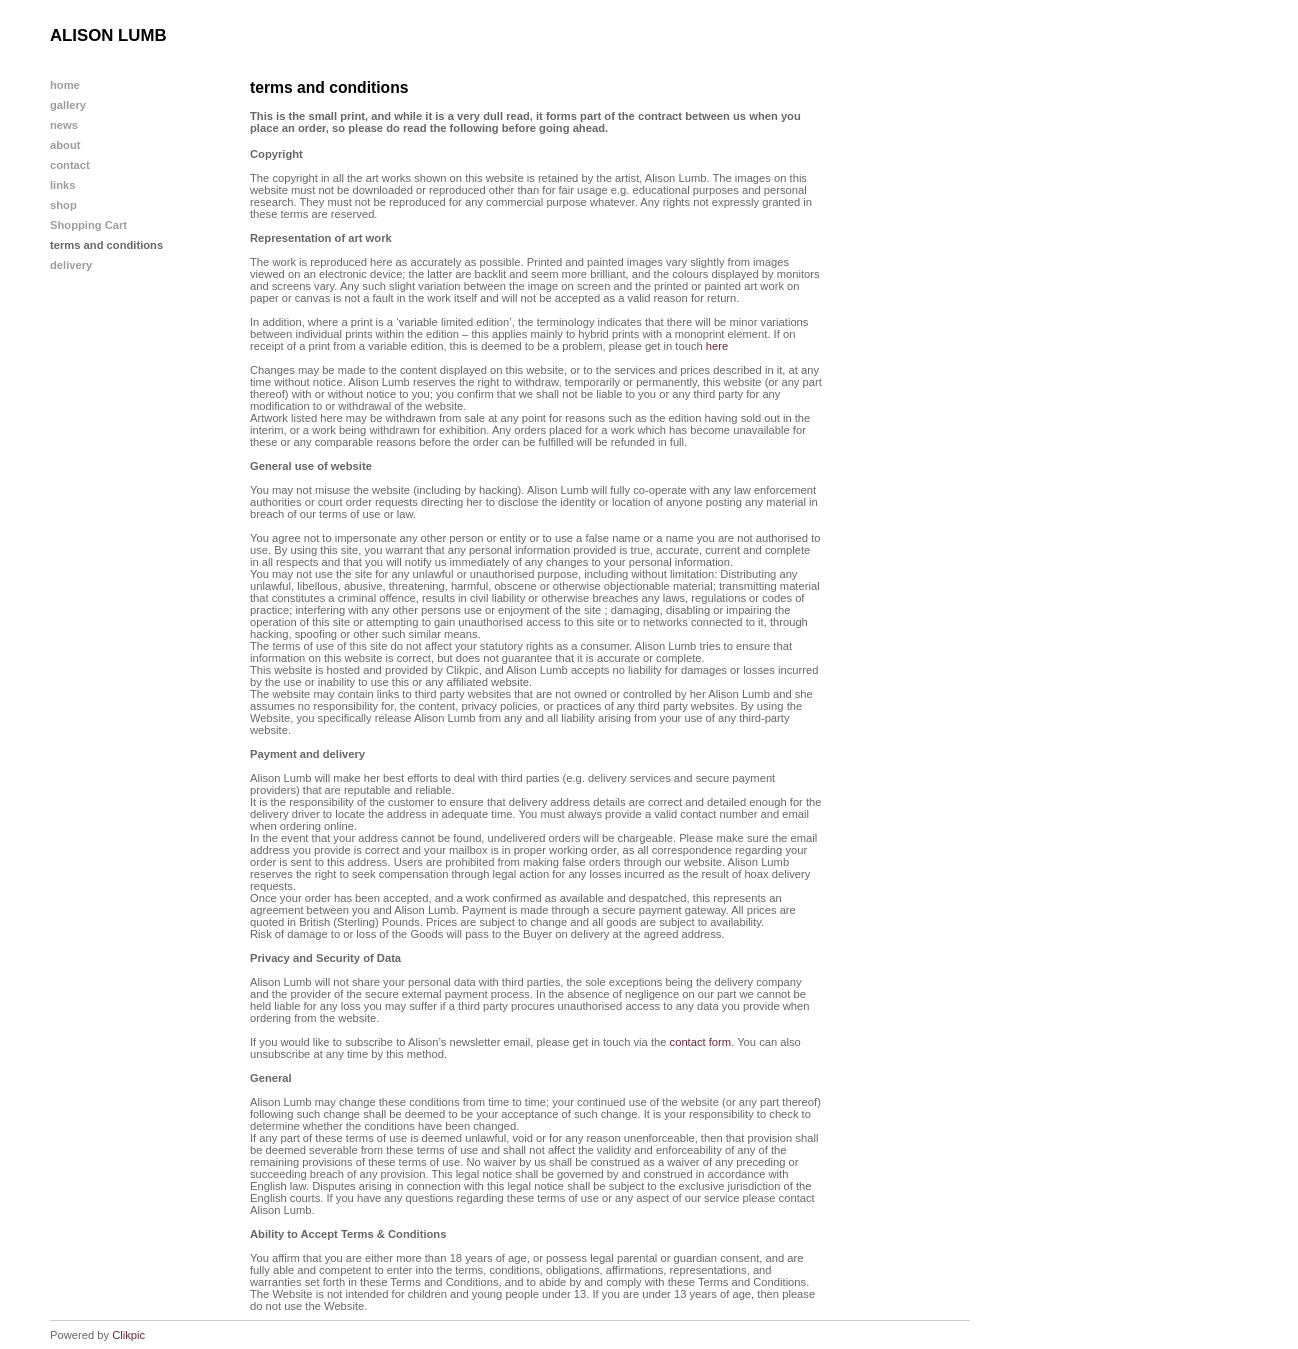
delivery (71, 265)
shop (63, 205)
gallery (68, 105)
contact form (701, 1042)
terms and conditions (106, 245)
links (63, 185)
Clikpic (128, 1335)
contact (70, 165)
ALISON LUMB (108, 35)
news (64, 125)
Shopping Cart (88, 225)
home (65, 85)
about (65, 145)
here (717, 346)
